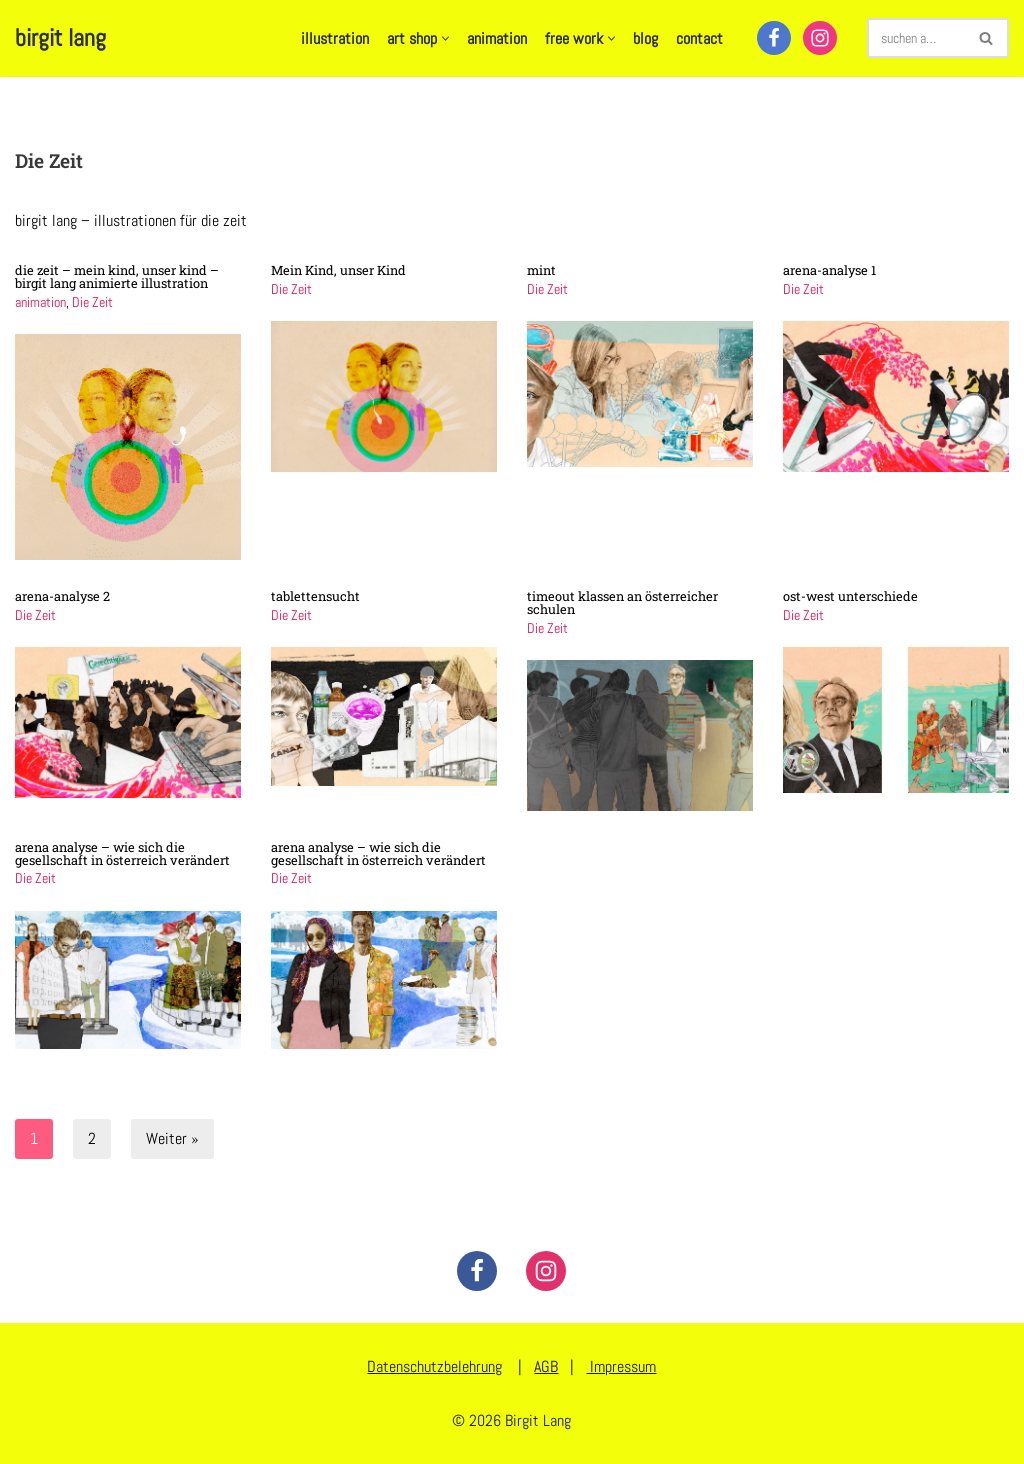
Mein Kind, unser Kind (338, 270)
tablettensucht (315, 596)
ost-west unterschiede (850, 596)
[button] (445, 38)
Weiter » (172, 1137)
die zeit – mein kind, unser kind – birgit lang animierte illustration (117, 276)
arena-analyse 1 (829, 270)
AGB (546, 1366)
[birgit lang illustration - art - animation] (60, 38)
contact (699, 38)
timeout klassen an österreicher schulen (622, 602)
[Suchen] (915, 38)
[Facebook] (774, 38)
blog (645, 38)
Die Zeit (92, 301)
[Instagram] (820, 38)
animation (497, 38)
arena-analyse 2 (62, 596)
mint (541, 270)
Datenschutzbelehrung (434, 1366)
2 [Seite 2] (92, 1137)
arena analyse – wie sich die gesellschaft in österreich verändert (122, 853)
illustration (335, 38)
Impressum (621, 1366)
